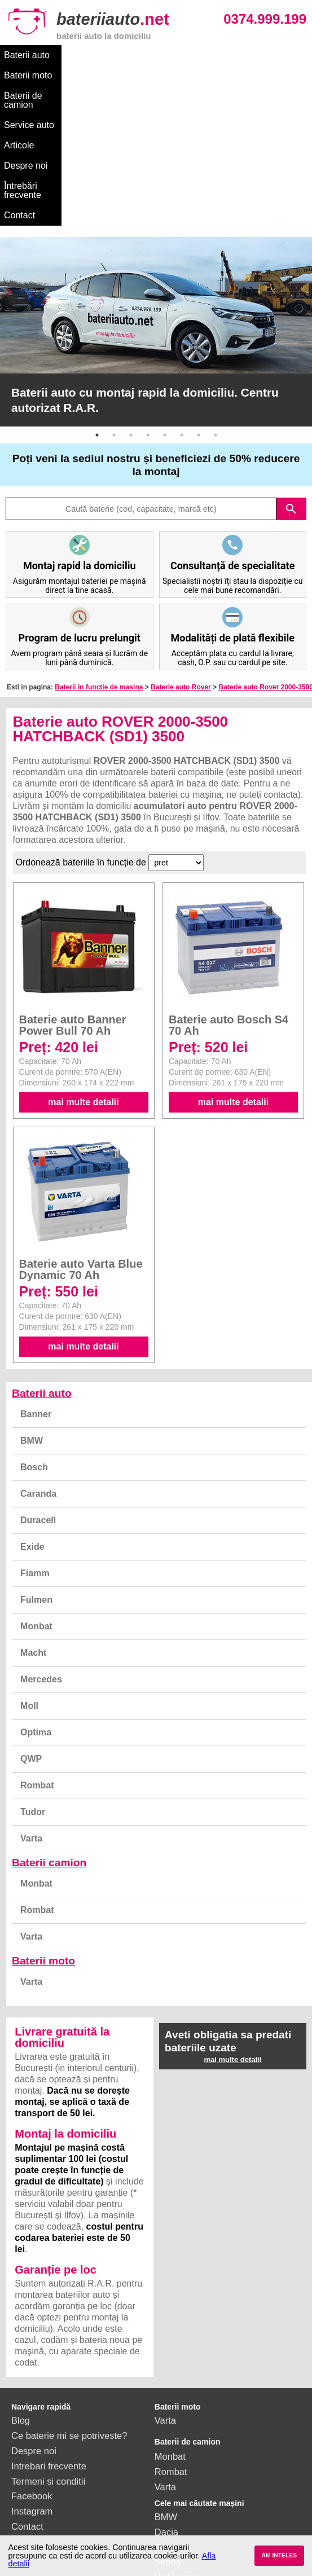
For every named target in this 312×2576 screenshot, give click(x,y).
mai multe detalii (83, 962)
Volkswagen (179, 2437)
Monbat (36, 1486)
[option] (156, 192)
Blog (20, 2280)
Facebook (31, 2356)
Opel (164, 2483)
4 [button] (147, 295)
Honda (168, 2498)
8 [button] (215, 295)
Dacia (166, 2392)
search (291, 369)
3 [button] (131, 295)
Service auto (223, 55)
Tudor (32, 1672)
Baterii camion (49, 1722)
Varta (31, 1698)
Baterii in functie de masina (99, 547)
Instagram (31, 2371)
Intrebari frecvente (48, 2326)
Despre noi (25, 75)
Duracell (38, 1380)
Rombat (37, 1645)
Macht (33, 1513)
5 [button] (164, 295)
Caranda (38, 1354)
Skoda (168, 2422)
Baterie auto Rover (181, 547)
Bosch (34, 1327)
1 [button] (97, 295)
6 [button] (181, 295)
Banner (35, 1274)
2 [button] (114, 295)
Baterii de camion (153, 55)
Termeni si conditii (48, 2341)
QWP (31, 1619)
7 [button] (198, 295)
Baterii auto (27, 55)
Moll (29, 1566)
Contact (154, 75)
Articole (274, 55)
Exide (32, 1407)
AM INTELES (279, 2555)
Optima (35, 1592)
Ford (164, 2407)
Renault (171, 2452)
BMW (31, 1300)
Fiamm (35, 1433)
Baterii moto (84, 55)
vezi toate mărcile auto (201, 2513)
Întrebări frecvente (91, 75)
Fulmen (36, 1460)
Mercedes (41, 1539)
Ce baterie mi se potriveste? (69, 2296)
